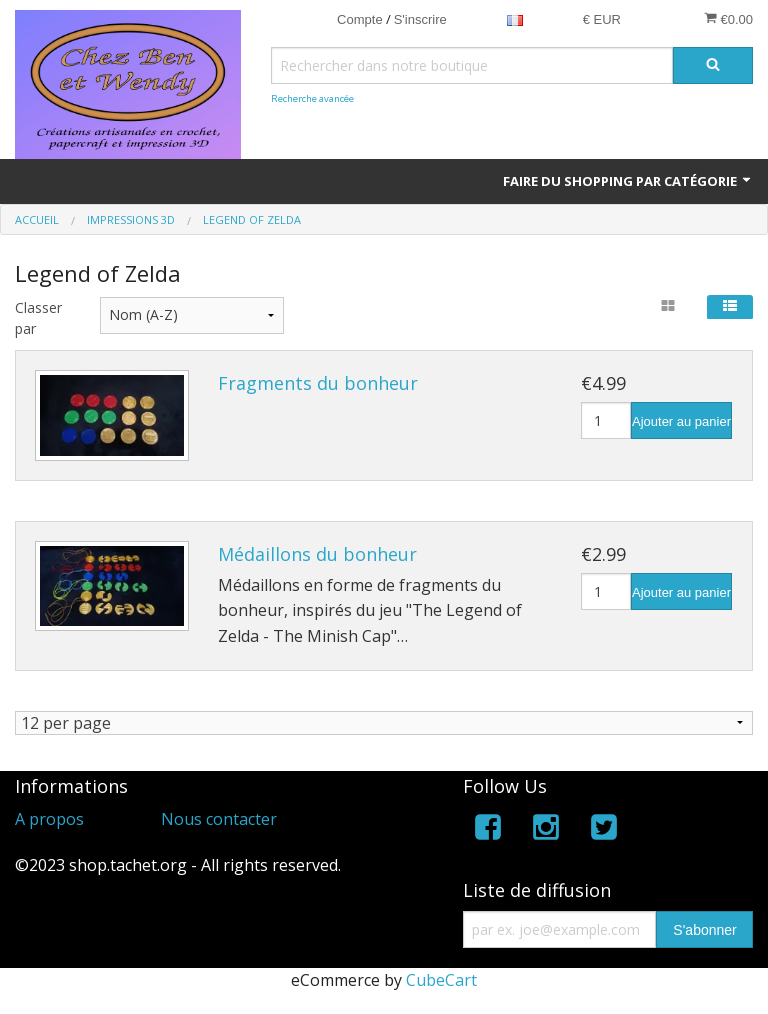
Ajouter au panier (681, 421)
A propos (49, 819)
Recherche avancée (312, 98)
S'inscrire (420, 19)
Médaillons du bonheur (317, 554)
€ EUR (602, 19)
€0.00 (728, 19)
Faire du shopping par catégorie (628, 181)
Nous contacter (219, 819)
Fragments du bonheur (318, 383)
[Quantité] (606, 420)
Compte (360, 19)
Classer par (38, 318)
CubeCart (441, 981)
